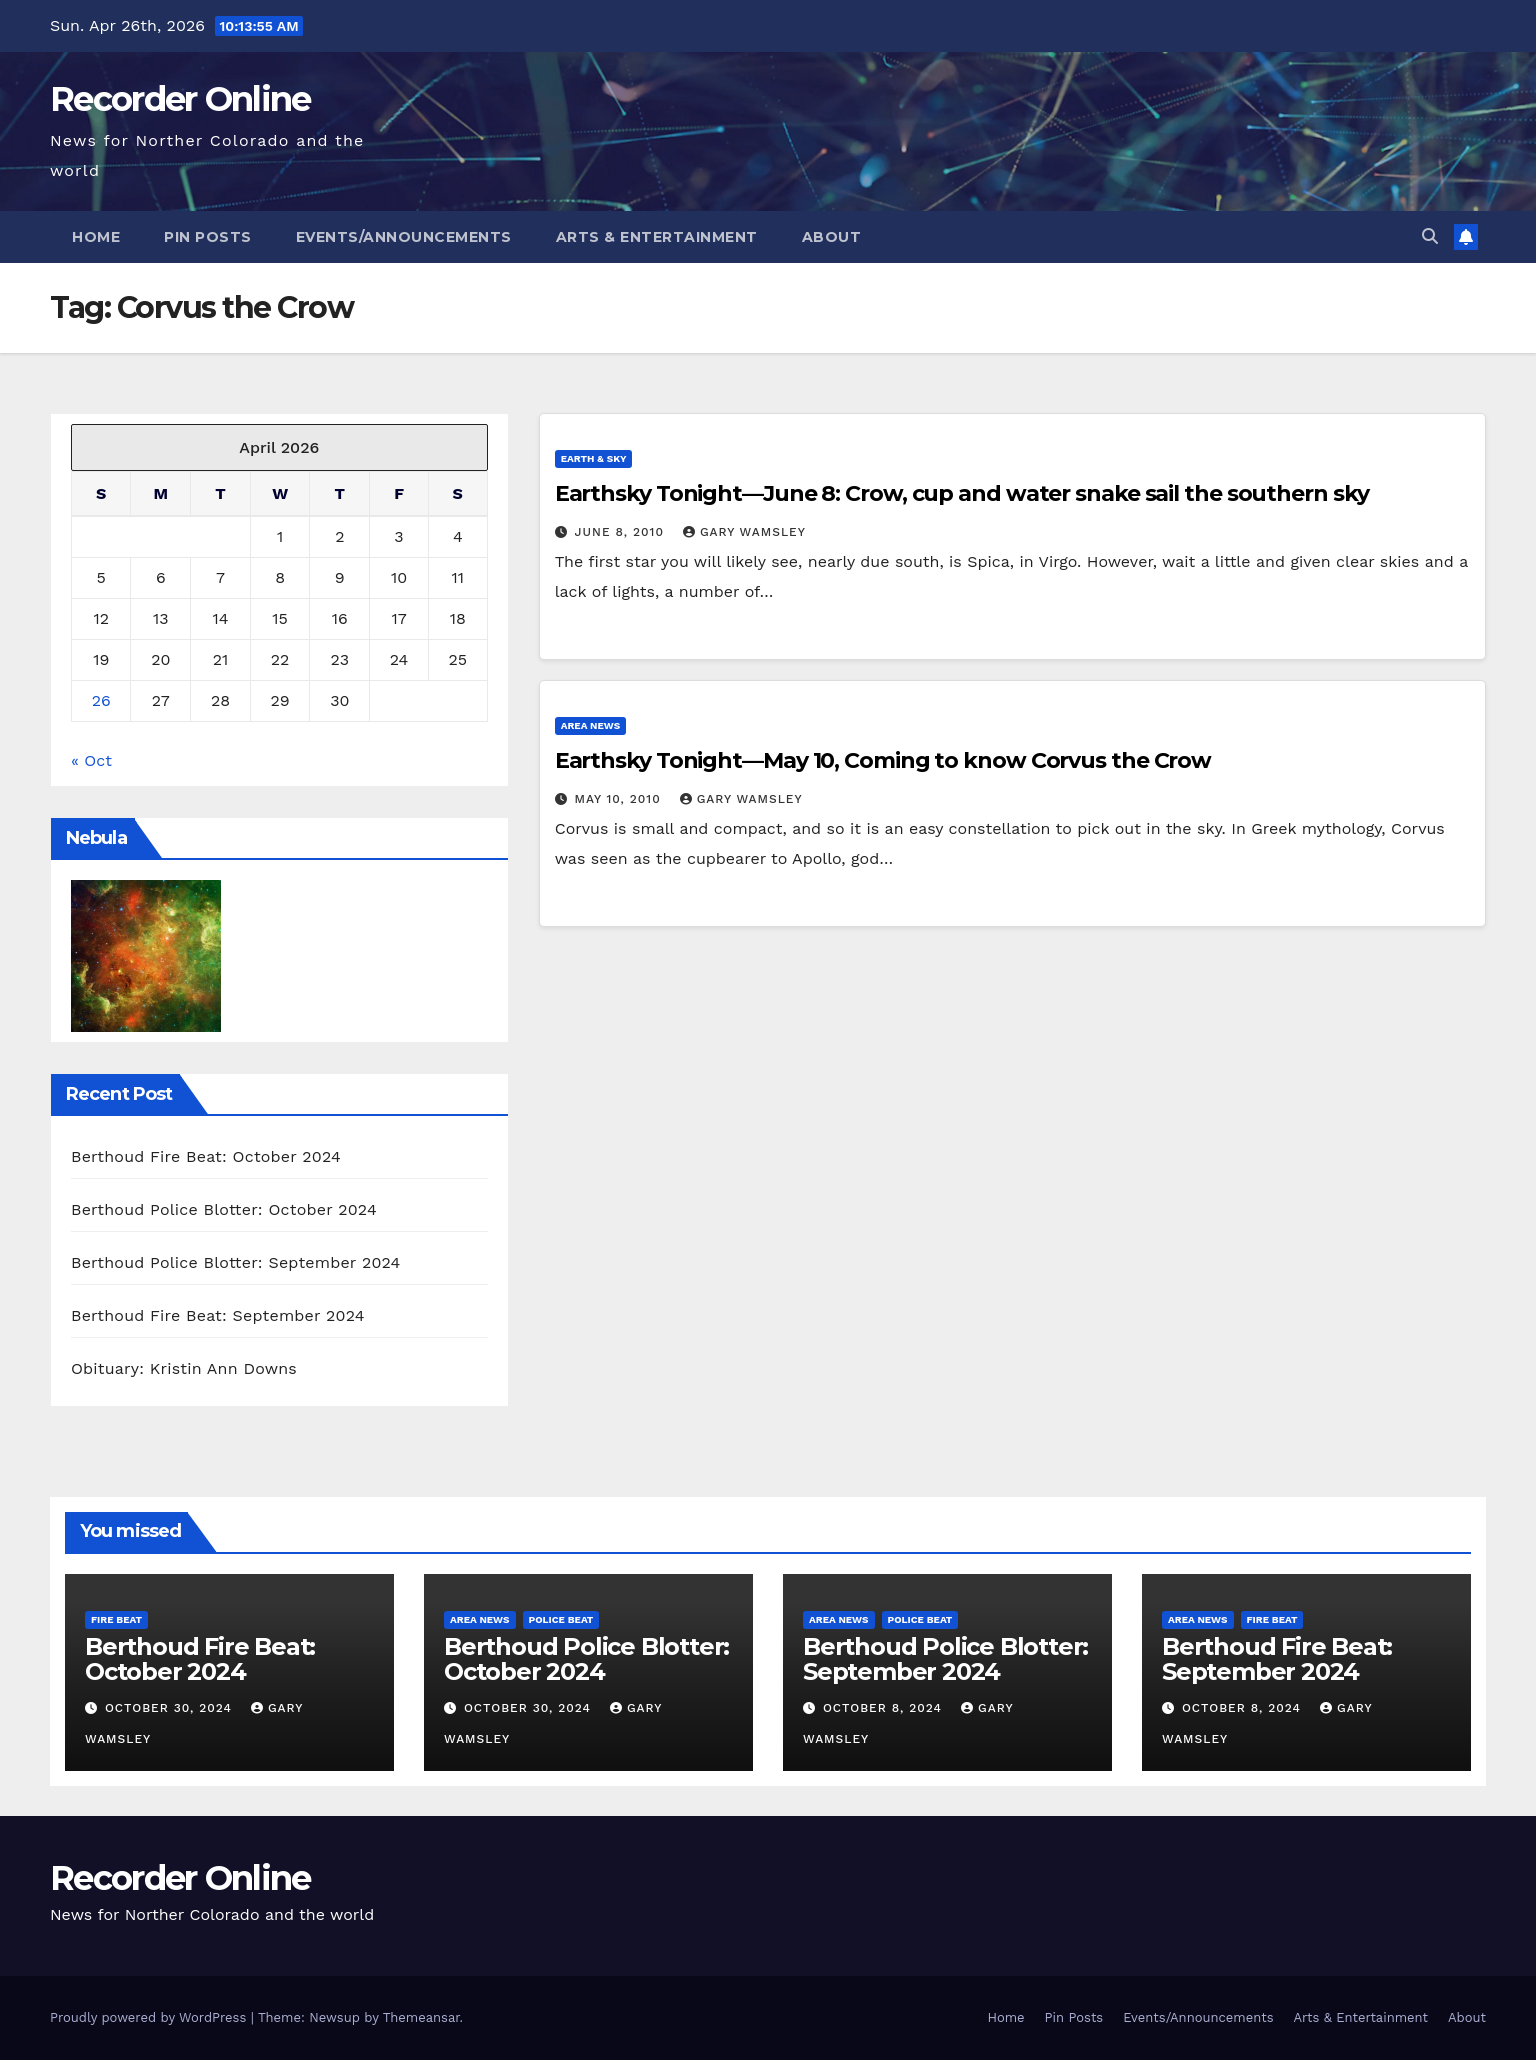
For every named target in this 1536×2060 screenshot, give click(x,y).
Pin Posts (208, 237)
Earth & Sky (594, 458)
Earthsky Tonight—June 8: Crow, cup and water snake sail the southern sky (962, 493)
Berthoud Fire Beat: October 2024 (206, 1156)
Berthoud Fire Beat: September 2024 (218, 1315)
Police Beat (561, 1619)
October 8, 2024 (885, 1708)
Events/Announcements (404, 237)
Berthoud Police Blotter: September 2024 (236, 1262)
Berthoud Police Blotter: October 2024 (224, 1209)
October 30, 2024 (171, 1708)
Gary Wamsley (744, 532)
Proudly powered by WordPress (150, 2017)
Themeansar (421, 2017)
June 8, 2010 (622, 532)
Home (96, 237)
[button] (1430, 236)
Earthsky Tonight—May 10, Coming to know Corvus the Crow (883, 760)
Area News (591, 725)
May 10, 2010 (620, 799)
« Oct (91, 760)
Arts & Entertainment (657, 237)
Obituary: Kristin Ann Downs (184, 1368)
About (832, 237)
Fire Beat (116, 1619)
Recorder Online (180, 99)
